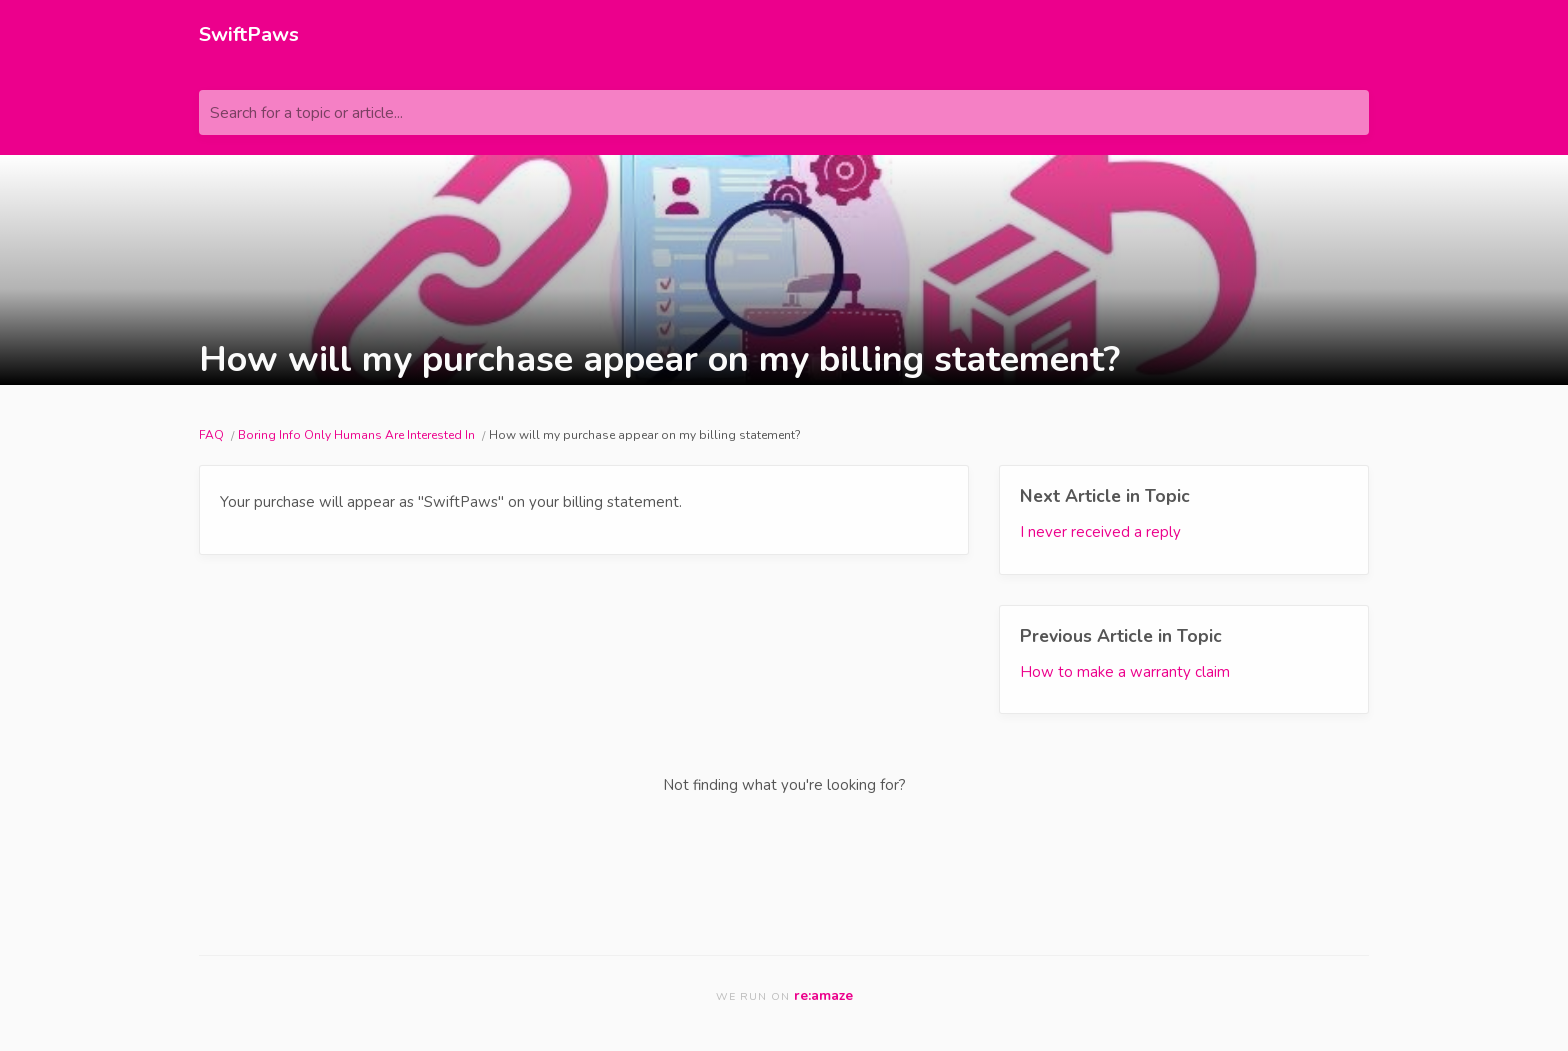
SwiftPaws (249, 34)
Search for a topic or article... (306, 113)
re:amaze (823, 995)
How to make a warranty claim (1125, 672)
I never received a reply (1100, 532)
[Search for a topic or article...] (784, 112)
